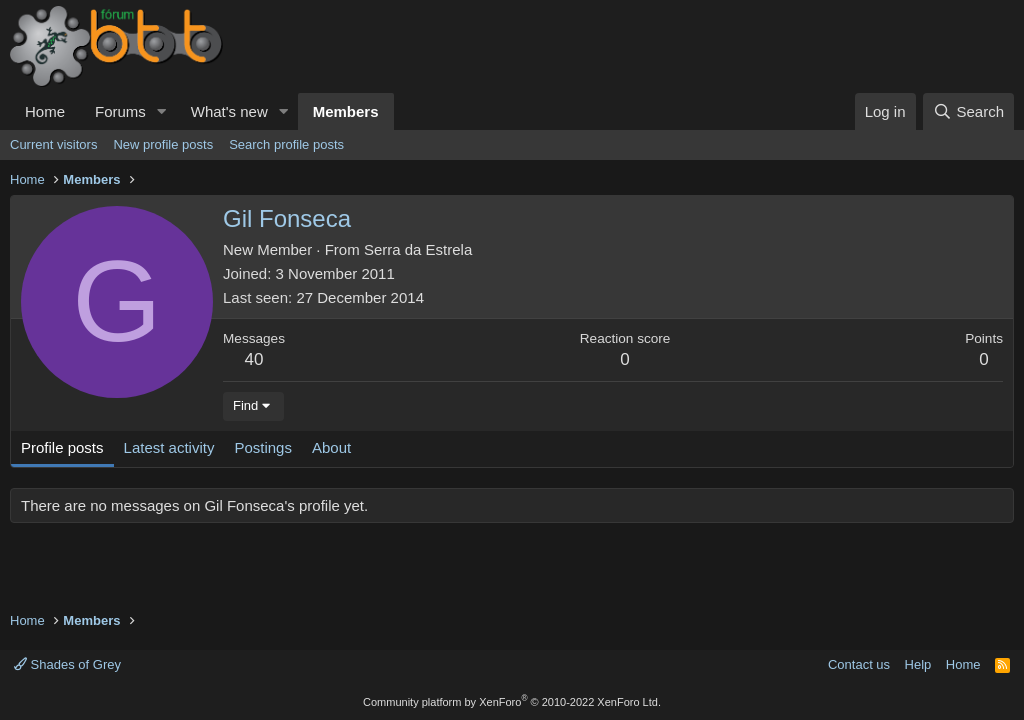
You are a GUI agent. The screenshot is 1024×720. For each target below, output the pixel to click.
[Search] (968, 111)
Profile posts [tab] (62, 447)
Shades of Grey (67, 664)
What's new (229, 111)
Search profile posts (286, 144)
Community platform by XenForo (512, 702)
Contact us (859, 664)
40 (254, 359)
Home (45, 111)
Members (346, 111)
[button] (162, 111)
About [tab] (331, 447)
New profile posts (163, 144)
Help (918, 664)
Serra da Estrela (418, 249)
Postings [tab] (263, 447)
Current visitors (53, 144)
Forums (120, 111)
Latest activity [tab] (169, 447)
